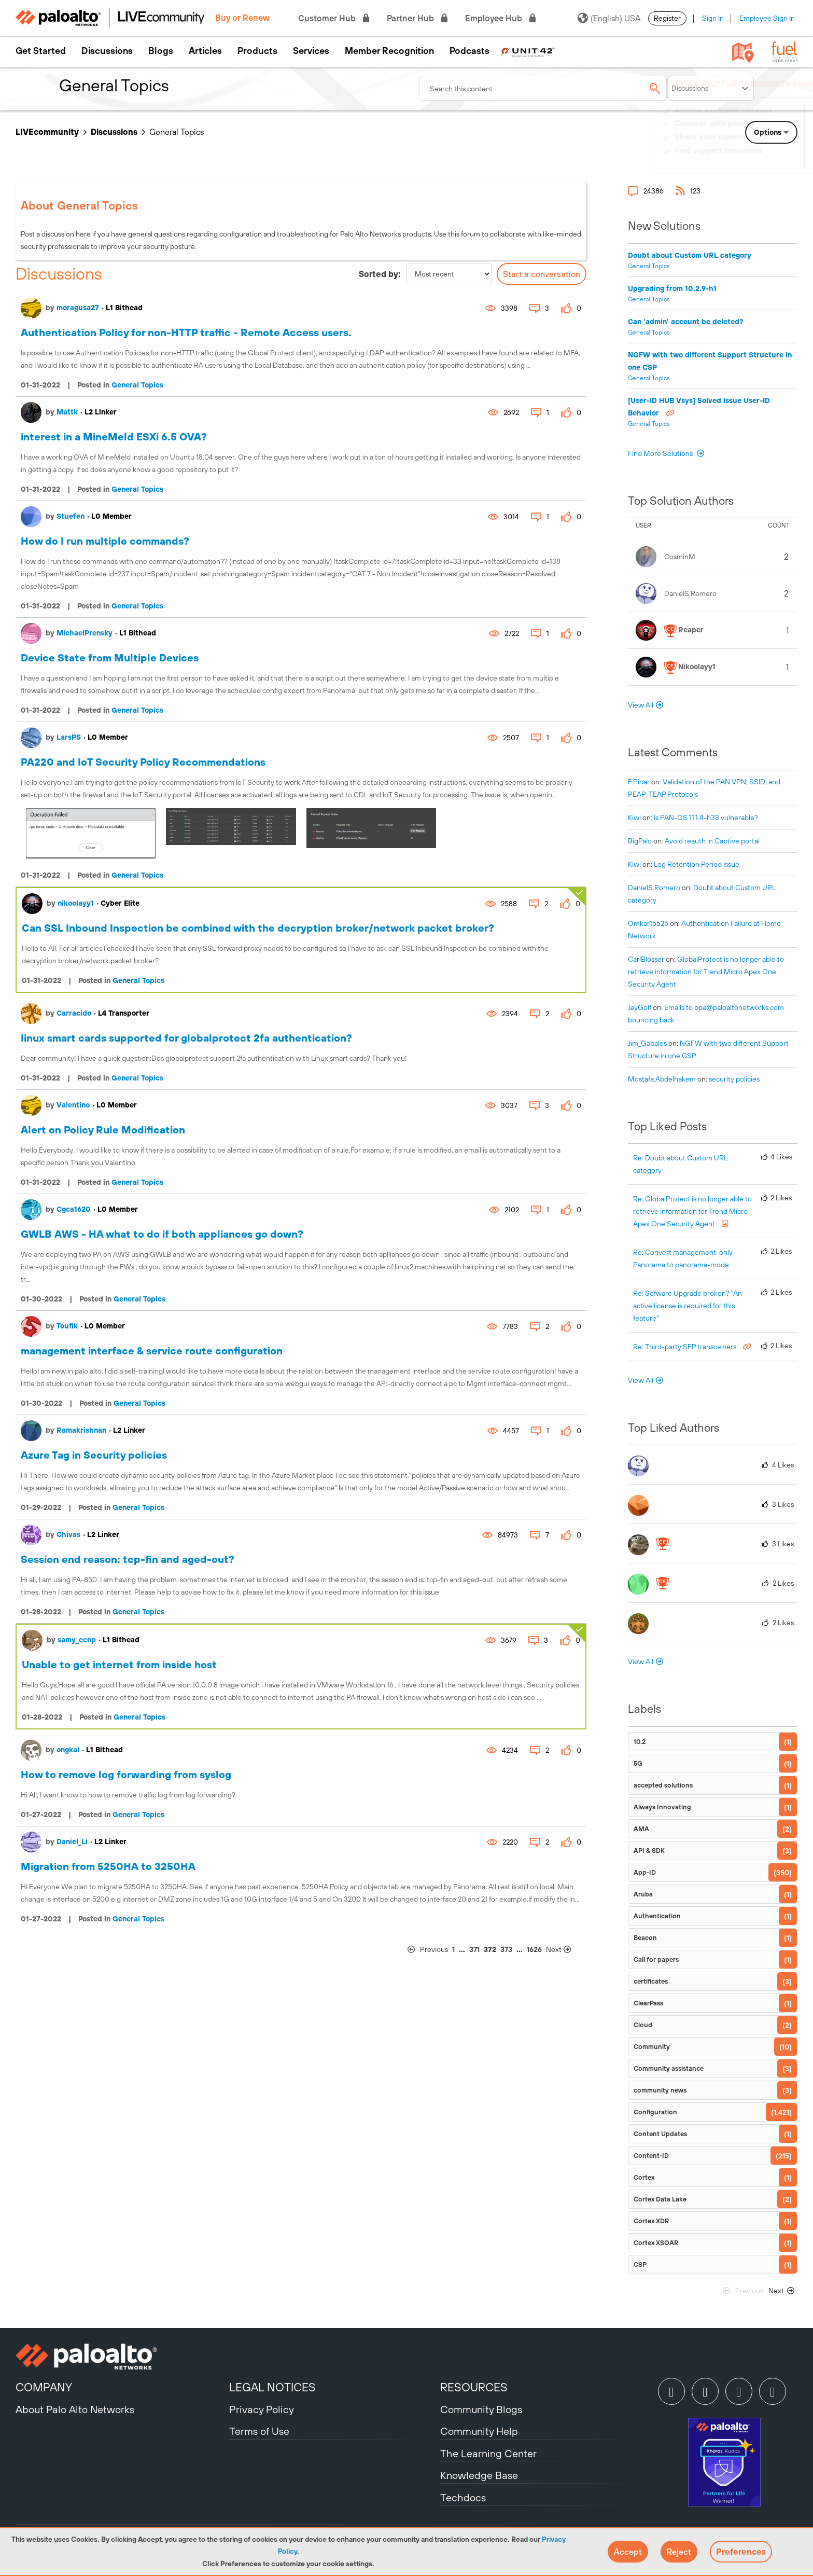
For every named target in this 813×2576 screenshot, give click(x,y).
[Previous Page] (428, 1950)
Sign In (713, 18)
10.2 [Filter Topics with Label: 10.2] (640, 1742)
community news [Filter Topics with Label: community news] (660, 2090)
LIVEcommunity (47, 131)
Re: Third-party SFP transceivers (685, 1346)
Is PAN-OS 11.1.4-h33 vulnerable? (706, 817)
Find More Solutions (661, 453)
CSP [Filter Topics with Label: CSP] (640, 2264)
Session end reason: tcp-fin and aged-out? (127, 1559)
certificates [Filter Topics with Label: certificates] (651, 1981)
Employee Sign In (767, 18)
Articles (205, 51)
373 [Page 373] (506, 1949)
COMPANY (44, 2387)
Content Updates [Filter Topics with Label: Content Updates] (660, 2134)
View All (640, 705)
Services (311, 51)
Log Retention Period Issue (696, 864)
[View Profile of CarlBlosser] (646, 959)
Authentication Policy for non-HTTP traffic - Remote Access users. (186, 332)
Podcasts (469, 51)
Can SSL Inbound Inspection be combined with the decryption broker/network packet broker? (258, 928)
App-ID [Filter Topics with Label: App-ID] (645, 1872)
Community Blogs (481, 2409)
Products (257, 51)
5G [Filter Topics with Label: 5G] (638, 1763)
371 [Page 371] (474, 1949)
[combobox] (543, 88)
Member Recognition (389, 51)
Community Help (479, 2431)
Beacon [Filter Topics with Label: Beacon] (645, 1938)
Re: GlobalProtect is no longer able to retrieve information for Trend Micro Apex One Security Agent (692, 1211)
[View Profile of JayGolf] (639, 1007)
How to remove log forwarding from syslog (126, 1774)
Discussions (107, 51)
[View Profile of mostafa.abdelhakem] (662, 1079)
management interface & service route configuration (152, 1350)
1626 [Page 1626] (534, 1949)
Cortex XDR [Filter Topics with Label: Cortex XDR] (651, 2221)
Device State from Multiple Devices (110, 657)
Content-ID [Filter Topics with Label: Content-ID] (651, 2155)
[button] (628, 2552)
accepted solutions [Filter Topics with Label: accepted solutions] (663, 1785)
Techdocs (463, 2497)
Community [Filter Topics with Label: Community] (652, 2047)
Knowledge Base (479, 2475)
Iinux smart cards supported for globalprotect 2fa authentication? (186, 1038)
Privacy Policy (261, 2409)
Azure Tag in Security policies (94, 1455)
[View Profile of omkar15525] (648, 923)
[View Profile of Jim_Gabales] (647, 1043)
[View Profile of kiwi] (634, 817)
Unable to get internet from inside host (119, 1664)
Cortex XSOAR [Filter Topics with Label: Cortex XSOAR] (656, 2243)
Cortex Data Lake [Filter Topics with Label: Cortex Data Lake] (660, 2199)
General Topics (137, 385)
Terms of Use (259, 2431)
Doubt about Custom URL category (689, 255)
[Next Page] (565, 1950)
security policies (734, 1079)
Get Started (41, 51)
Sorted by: (380, 274)
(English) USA (609, 18)
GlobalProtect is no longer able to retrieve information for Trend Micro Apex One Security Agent (706, 971)
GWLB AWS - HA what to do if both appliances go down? (162, 1234)
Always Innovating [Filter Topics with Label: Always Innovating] (662, 1807)
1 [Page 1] (453, 1949)
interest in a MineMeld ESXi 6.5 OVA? (114, 436)
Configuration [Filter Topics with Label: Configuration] (655, 2112)
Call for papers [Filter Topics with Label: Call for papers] (656, 1959)
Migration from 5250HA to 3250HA (108, 1866)
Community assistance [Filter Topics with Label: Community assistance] (669, 2068)
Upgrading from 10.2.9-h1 (672, 288)
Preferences (741, 2551)
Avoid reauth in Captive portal (712, 841)
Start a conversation (541, 274)
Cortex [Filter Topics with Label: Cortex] (644, 2177)
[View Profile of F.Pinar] (639, 781)
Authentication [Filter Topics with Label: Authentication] (657, 1916)
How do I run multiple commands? (105, 541)
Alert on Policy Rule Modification (103, 1129)
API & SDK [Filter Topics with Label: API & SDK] (649, 1850)
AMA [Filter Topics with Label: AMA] (641, 1829)
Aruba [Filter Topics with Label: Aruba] (643, 1894)
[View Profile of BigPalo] (640, 841)
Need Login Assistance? (750, 161)
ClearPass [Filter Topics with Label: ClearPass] (648, 2003)
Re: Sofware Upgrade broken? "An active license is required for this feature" (687, 1305)
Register (667, 18)
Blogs (160, 51)
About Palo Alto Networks (75, 2409)
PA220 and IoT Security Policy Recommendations (143, 762)
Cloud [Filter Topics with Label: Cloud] (643, 2025)
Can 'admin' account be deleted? (686, 321)
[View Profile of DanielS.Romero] (654, 887)
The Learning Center (488, 2453)
